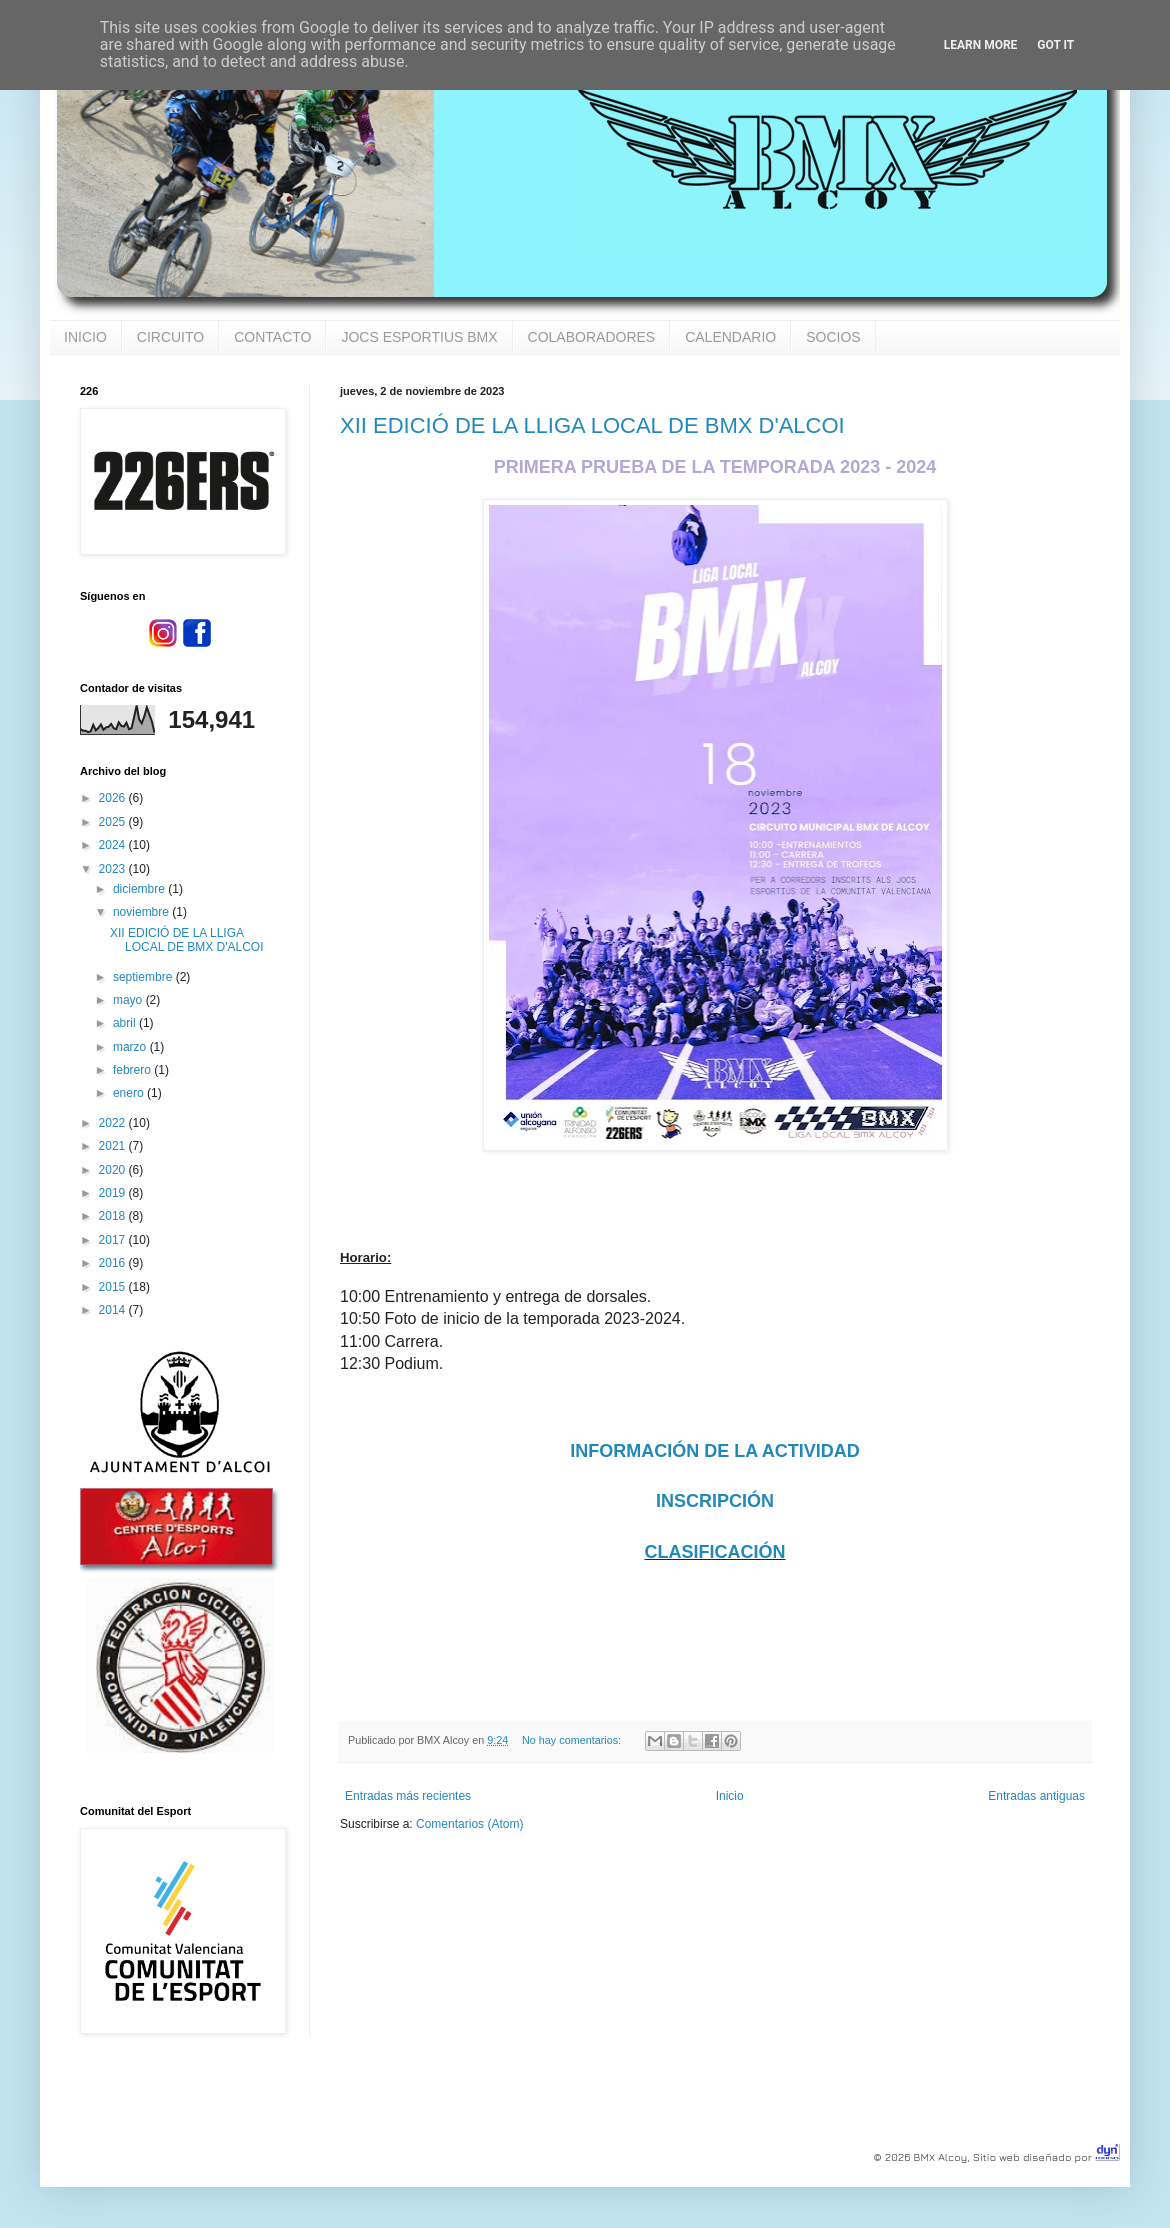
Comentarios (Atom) (469, 1824)
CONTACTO (272, 337)
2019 (114, 1193)
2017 (114, 1240)
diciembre (140, 889)
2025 (114, 822)
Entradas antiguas (1036, 1796)
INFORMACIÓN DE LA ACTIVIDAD (715, 1451)
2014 (114, 1310)
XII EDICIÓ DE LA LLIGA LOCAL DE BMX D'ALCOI (592, 425)
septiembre (144, 977)
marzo (131, 1047)
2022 (114, 1123)
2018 (114, 1216)
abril (126, 1023)
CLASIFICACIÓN (715, 1552)
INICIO (85, 337)
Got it (1055, 45)
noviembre (142, 912)
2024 (114, 845)
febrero (133, 1070)
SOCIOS (833, 337)
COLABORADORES (592, 337)
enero (130, 1093)
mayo (129, 1000)
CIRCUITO (170, 337)
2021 (114, 1146)
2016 (114, 1263)
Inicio (730, 1796)
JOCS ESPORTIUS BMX (419, 337)
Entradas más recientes (408, 1796)
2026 (114, 798)
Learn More (981, 45)
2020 (114, 1170)
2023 (114, 869)
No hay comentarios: (573, 1740)
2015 (114, 1287)
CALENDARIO (730, 337)
